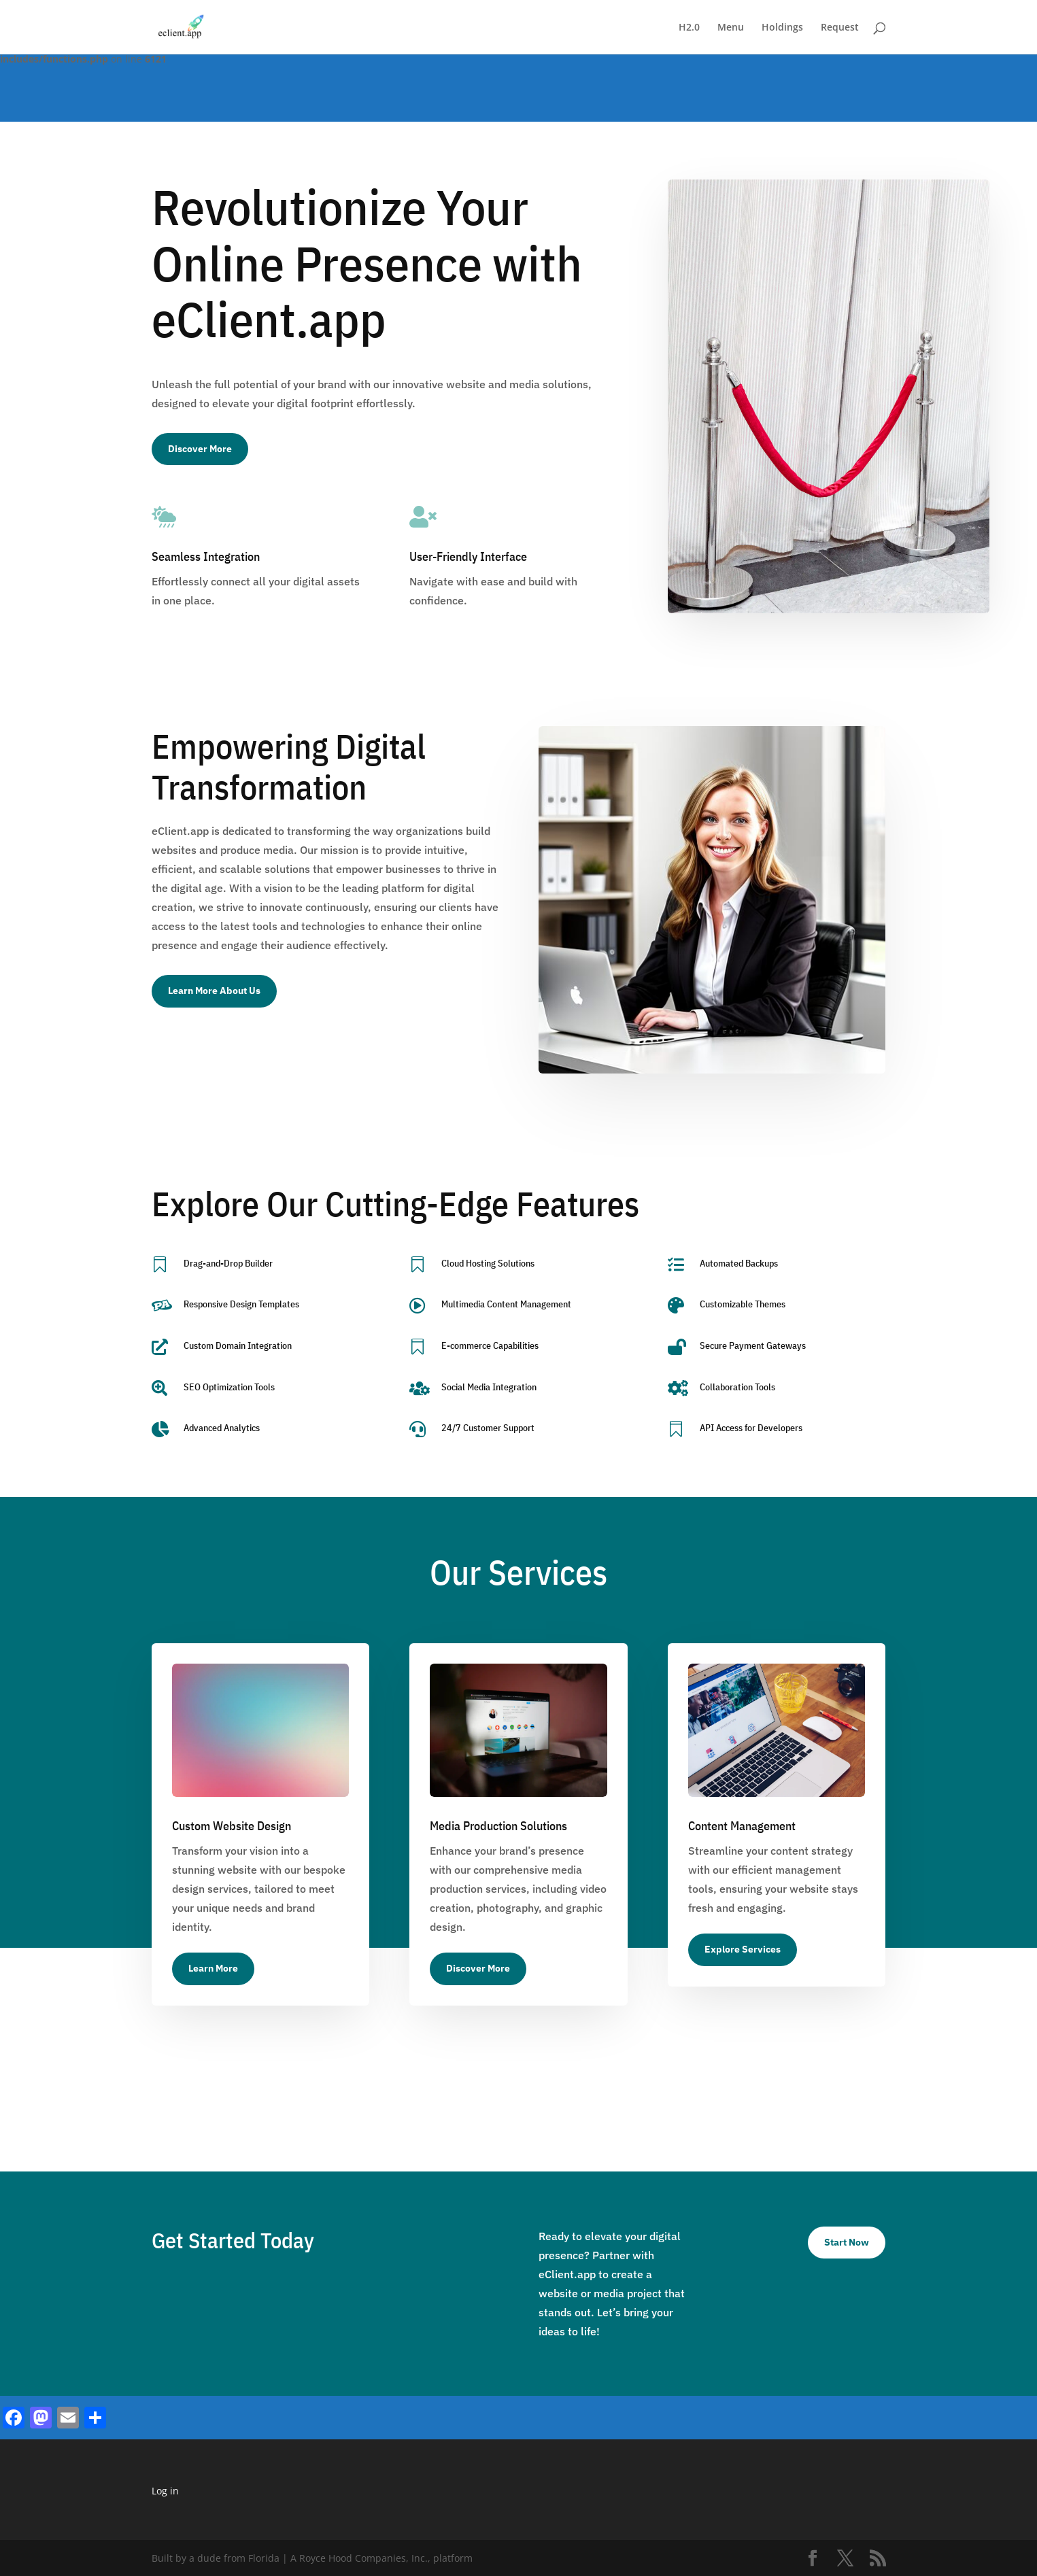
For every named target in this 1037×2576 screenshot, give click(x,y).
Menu (730, 27)
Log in (165, 2490)
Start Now (846, 2242)
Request (840, 27)
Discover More (200, 449)
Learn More (213, 1968)
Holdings (782, 27)
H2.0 (689, 27)
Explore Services (742, 1949)
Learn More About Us (214, 990)
